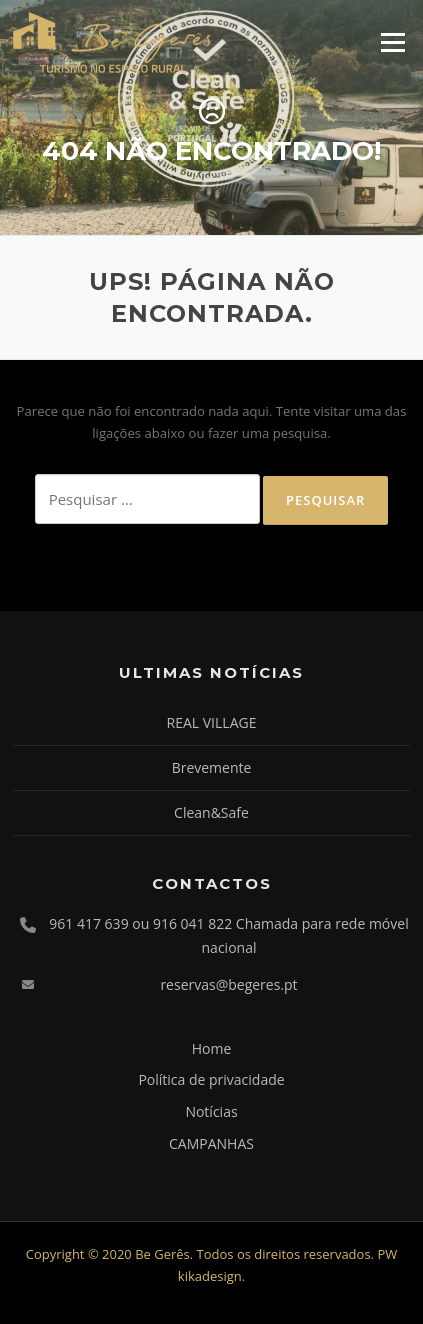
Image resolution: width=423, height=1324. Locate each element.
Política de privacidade (211, 1079)
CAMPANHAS (211, 1143)
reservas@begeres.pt (228, 984)
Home (212, 1048)
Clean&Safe (211, 812)
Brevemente (212, 767)
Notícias (211, 1111)
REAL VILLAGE (212, 722)
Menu (392, 42)
